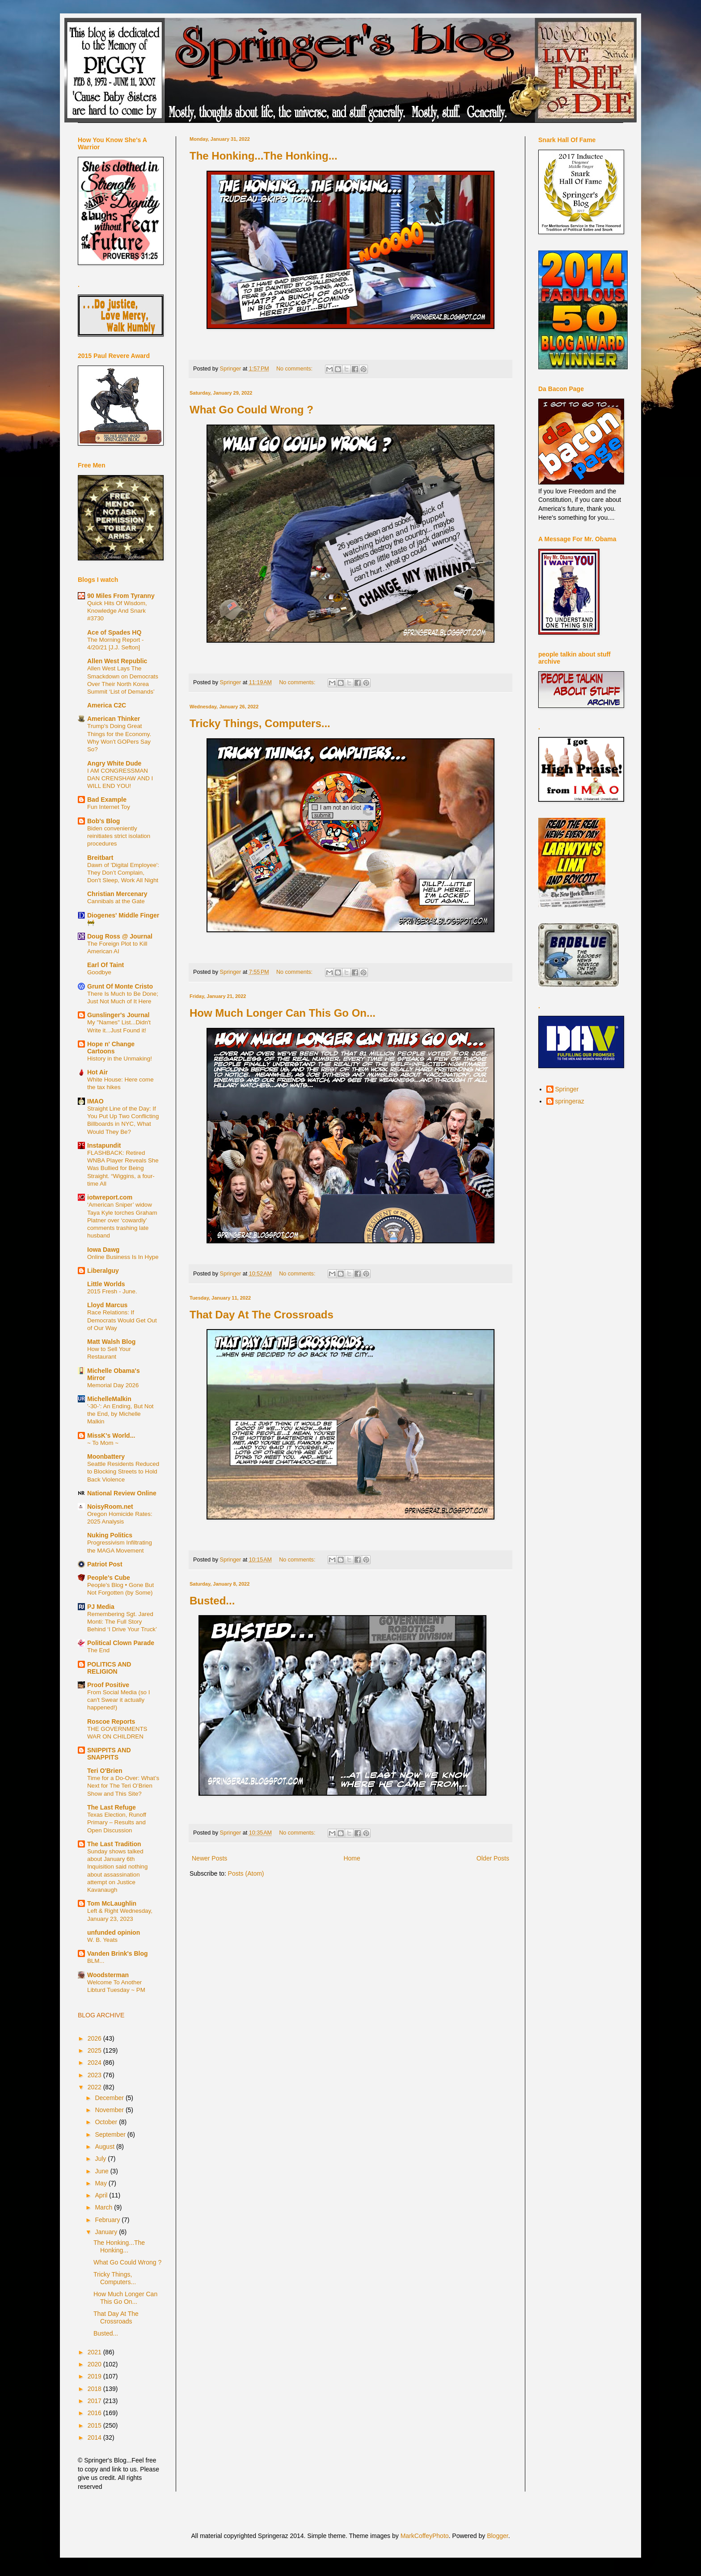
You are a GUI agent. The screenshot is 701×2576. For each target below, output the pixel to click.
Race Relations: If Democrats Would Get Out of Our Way (122, 1320)
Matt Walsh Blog (111, 1341)
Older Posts (493, 1858)
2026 (95, 2038)
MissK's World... (111, 1435)
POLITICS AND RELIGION (109, 1668)
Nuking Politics (109, 1535)
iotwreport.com (109, 1197)
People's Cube (108, 1577)
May (101, 2183)
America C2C (106, 705)
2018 (95, 2388)
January (107, 2231)
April (102, 2195)
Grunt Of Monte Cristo (120, 986)
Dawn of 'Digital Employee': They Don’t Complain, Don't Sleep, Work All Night (123, 873)
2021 (95, 2352)
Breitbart (100, 857)
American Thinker (113, 718)
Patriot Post (104, 1564)
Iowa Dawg (103, 1249)
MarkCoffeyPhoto (425, 2535)
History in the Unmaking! (119, 1058)
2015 (95, 2425)
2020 (95, 2364)
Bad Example (107, 799)
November (110, 2109)
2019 (95, 2376)
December (110, 2097)
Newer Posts (209, 1858)
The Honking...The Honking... (264, 156)
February (108, 2219)
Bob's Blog (103, 821)
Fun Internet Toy (108, 807)
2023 (95, 2075)
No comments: (295, 369)
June (102, 2171)
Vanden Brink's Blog (117, 1953)
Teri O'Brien (104, 1770)
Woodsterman (108, 1974)
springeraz (569, 1101)
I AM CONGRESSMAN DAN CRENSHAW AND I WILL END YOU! (120, 778)
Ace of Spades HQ (114, 632)
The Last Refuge (111, 1807)
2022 (95, 2087)
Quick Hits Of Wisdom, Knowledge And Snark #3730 (117, 611)
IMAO (95, 1101)
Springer (567, 1089)
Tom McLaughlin (111, 1903)
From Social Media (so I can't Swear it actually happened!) (118, 1700)
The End (98, 1650)
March (104, 2207)
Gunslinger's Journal (118, 1015)
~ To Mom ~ (102, 1443)
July (101, 2158)
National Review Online (121, 1493)
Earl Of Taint (105, 964)
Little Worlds (106, 1284)
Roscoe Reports (111, 1721)
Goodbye (99, 972)
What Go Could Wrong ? (251, 410)
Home (351, 1858)
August (105, 2146)
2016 (95, 2412)
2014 (95, 2437)
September (111, 2134)
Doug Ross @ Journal (119, 936)
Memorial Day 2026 (113, 1385)
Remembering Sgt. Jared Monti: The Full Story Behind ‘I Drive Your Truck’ (122, 1622)
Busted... (212, 1601)
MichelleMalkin (109, 1398)
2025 (95, 2050)
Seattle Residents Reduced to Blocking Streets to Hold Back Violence (123, 1472)
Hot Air (97, 1072)
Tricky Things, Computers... (260, 723)
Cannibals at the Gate (116, 901)
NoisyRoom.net (110, 1506)
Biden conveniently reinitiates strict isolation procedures (118, 836)
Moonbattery (106, 1456)
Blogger (497, 2535)
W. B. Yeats (102, 1939)
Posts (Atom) (246, 1873)
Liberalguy (103, 1270)
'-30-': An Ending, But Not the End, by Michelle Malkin (120, 1414)
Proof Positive (108, 1684)
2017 (95, 2400)
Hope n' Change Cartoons (111, 1047)
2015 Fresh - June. (112, 1291)
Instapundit (104, 1145)
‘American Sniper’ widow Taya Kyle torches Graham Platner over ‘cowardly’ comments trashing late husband (122, 1220)
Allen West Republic (117, 661)
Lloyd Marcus (107, 1305)
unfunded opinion (113, 1932)
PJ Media (100, 1606)
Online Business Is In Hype (123, 1257)
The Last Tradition (114, 1844)
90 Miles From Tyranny (121, 595)
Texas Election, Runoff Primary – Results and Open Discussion (116, 1822)
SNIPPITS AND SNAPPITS (109, 1754)
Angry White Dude (114, 763)
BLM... (95, 1960)
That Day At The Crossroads (262, 1315)
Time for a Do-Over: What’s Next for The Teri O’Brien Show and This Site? (123, 1786)
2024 (95, 2062)
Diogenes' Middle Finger (123, 915)
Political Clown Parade (120, 1642)
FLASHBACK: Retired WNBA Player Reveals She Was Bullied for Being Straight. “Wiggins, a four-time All (123, 1168)
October (107, 2122)
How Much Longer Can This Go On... (283, 1013)
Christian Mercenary (117, 893)
